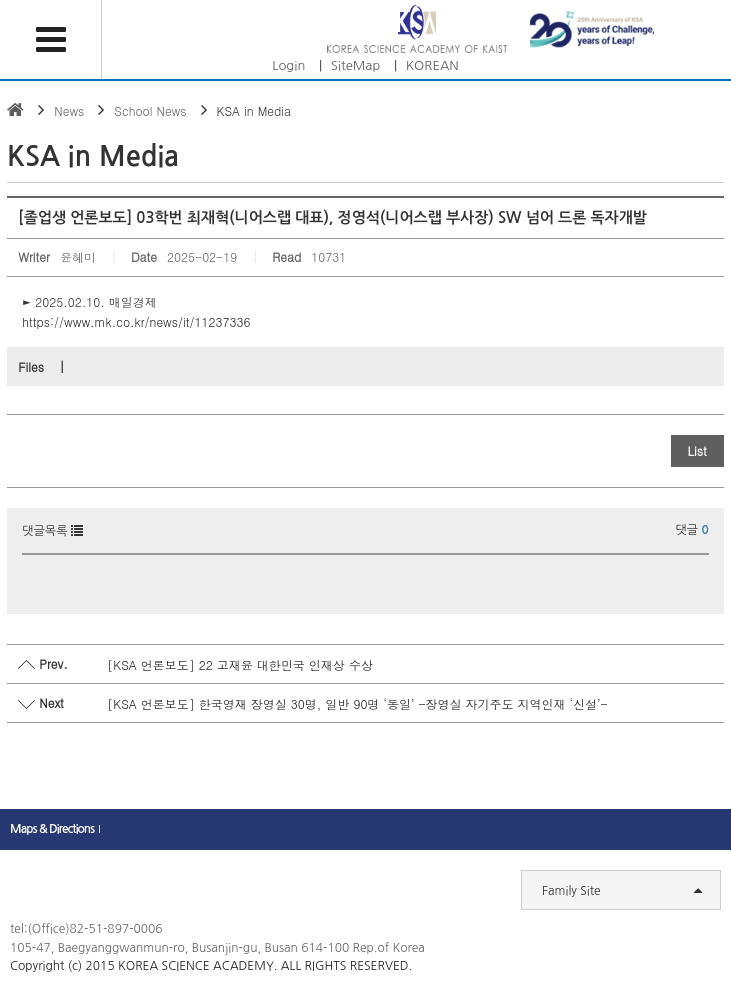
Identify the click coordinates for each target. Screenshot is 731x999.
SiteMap (356, 65)
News (69, 110)
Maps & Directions (52, 829)
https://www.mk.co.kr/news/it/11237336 (136, 321)
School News (150, 110)
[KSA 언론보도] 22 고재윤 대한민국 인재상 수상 (240, 664)
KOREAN (432, 65)
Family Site (622, 890)
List (697, 450)
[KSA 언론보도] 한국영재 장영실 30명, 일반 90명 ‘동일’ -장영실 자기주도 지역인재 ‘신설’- (357, 703)
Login (288, 65)
